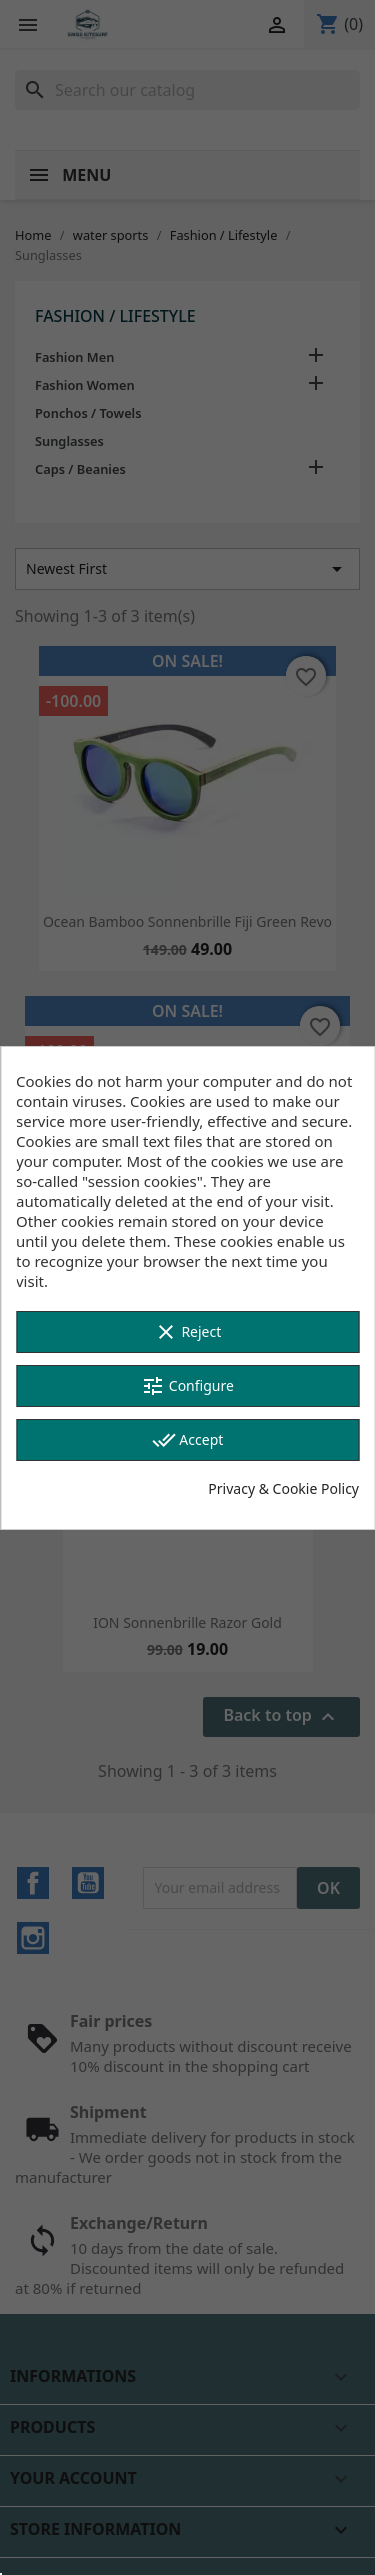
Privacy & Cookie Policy (283, 1488)
